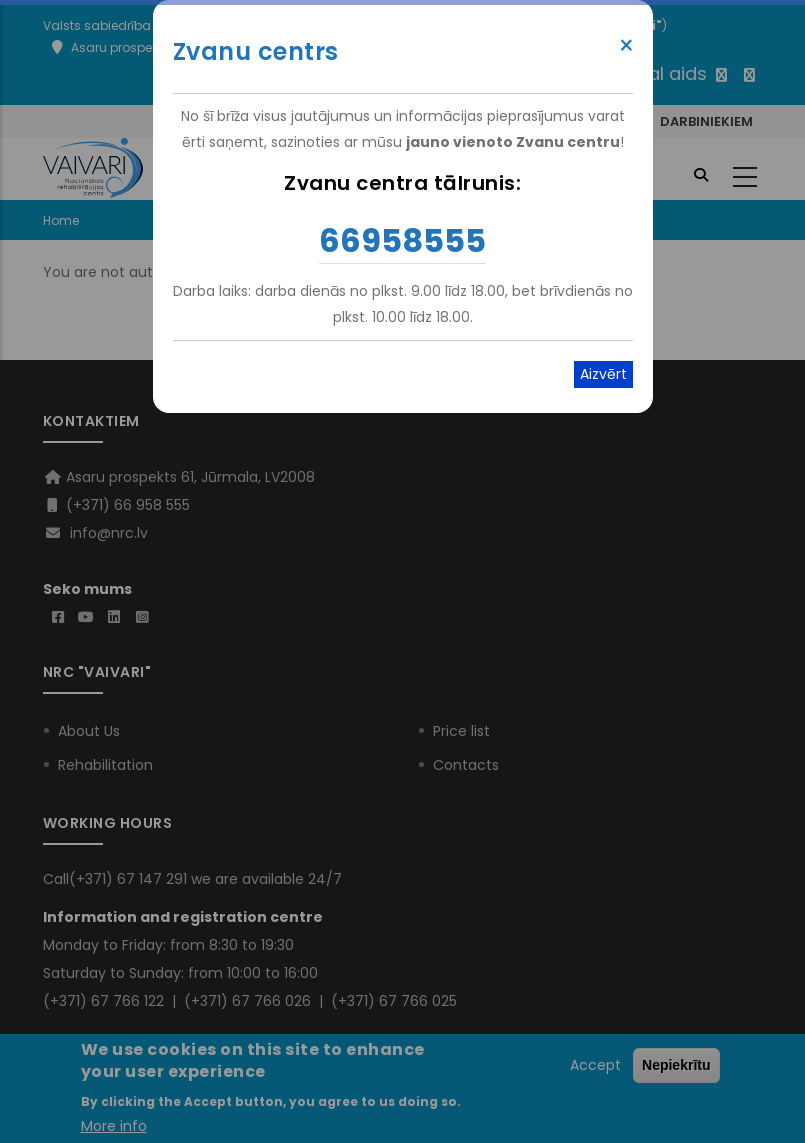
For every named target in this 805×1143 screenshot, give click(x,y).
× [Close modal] (626, 46)
